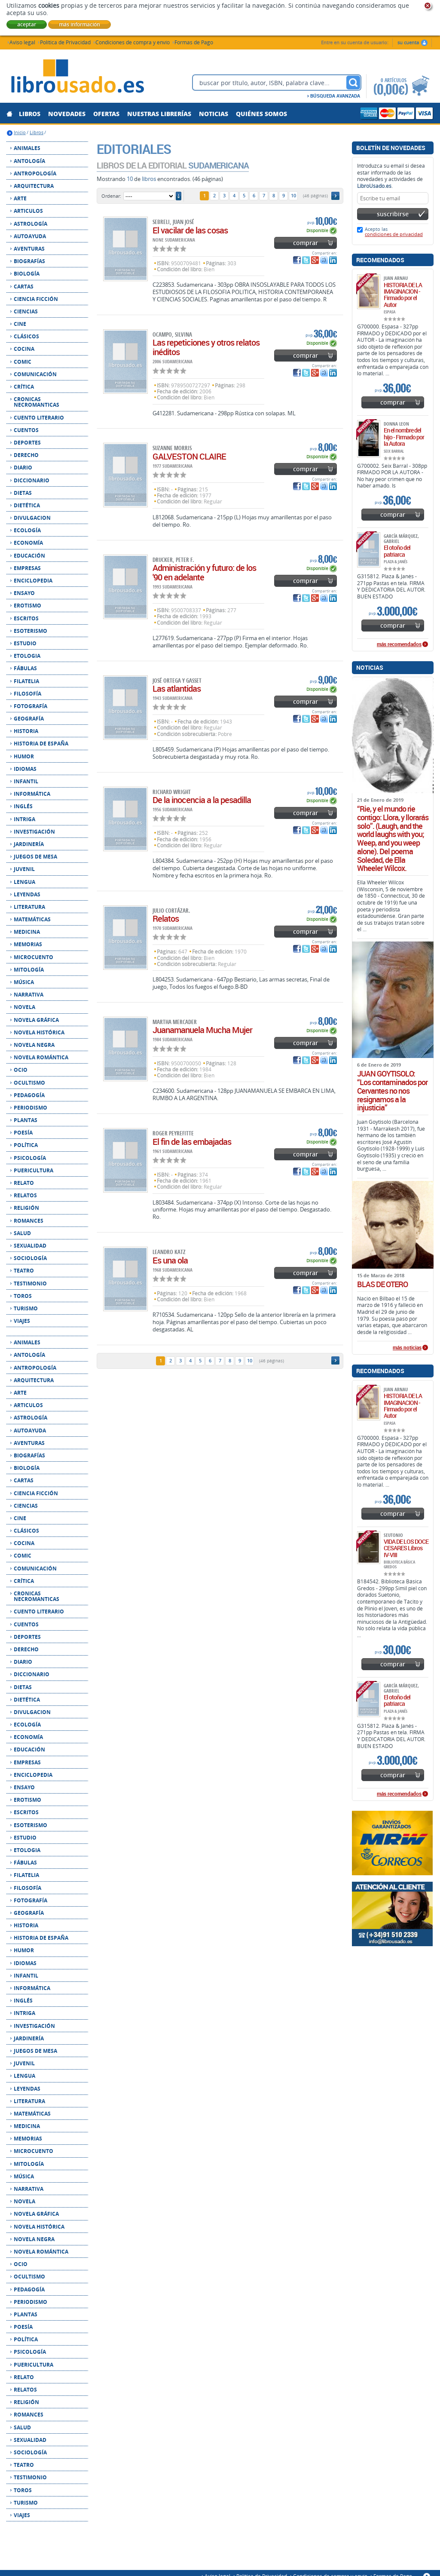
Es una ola (170, 1260)
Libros (36, 132)
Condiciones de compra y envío (132, 42)
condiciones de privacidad (394, 234)
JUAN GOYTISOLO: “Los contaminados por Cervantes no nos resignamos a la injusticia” (392, 1091)
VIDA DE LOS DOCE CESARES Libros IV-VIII (406, 1548)
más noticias (407, 1348)
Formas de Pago (193, 42)
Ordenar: (111, 196)
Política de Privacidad (65, 42)
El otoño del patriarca (397, 551)
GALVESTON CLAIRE (189, 456)
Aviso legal (22, 42)
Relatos (166, 918)
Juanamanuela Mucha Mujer (202, 1030)
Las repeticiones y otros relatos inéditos (206, 347)
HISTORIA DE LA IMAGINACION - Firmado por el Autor (403, 295)
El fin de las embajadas (192, 1141)
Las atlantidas (177, 688)
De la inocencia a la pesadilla (202, 800)
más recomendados (399, 644)
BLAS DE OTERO (382, 1284)
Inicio (20, 132)
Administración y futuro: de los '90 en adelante (204, 572)
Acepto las (394, 231)
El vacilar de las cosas (190, 230)
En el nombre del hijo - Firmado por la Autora (404, 437)
